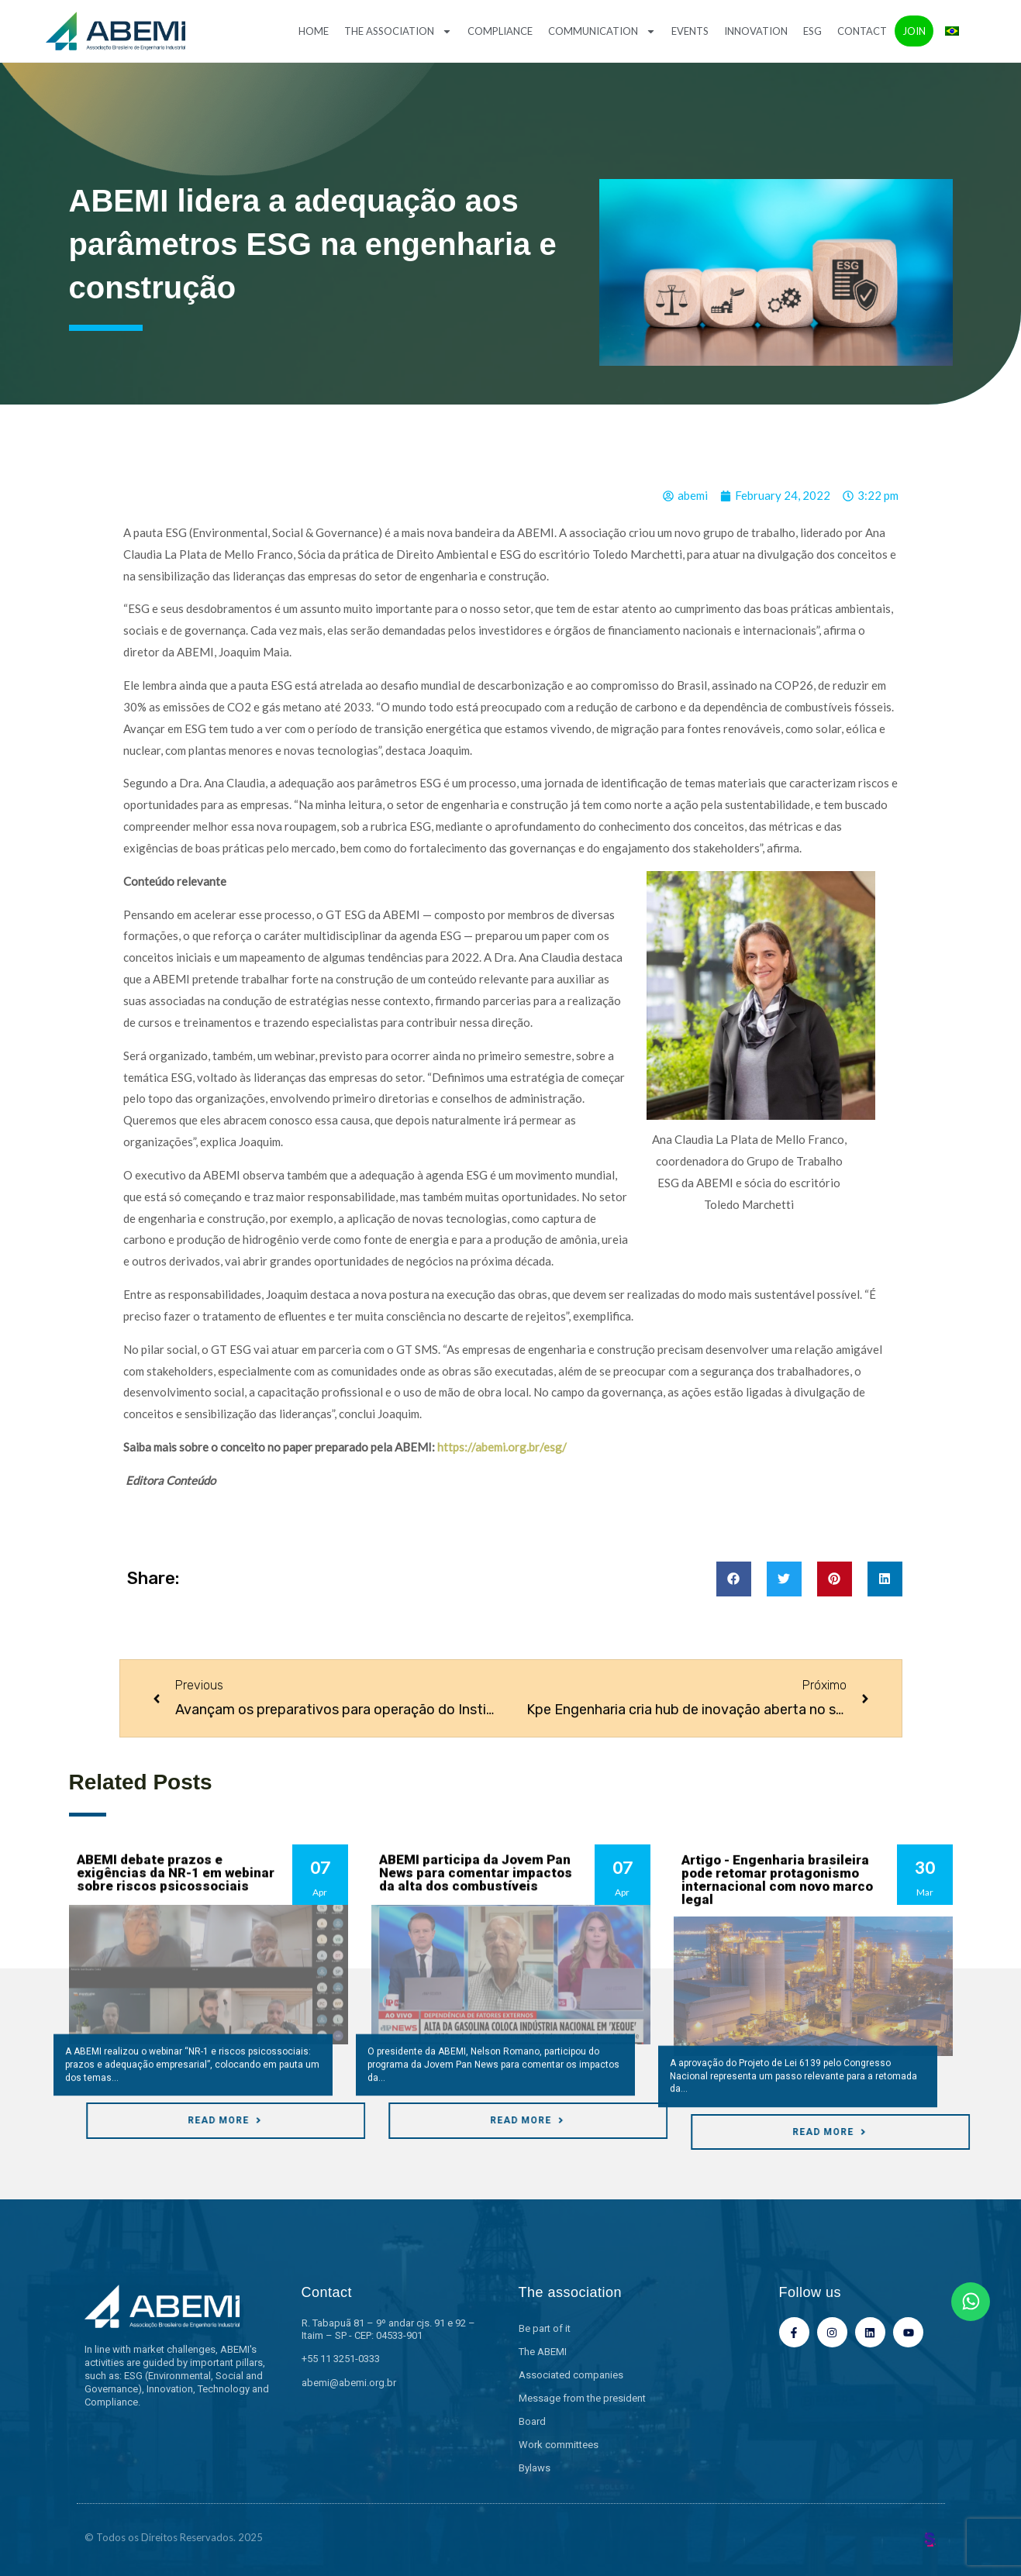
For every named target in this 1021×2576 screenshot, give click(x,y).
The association (398, 31)
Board (532, 2421)
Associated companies (571, 2375)
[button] (733, 1579)
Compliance (500, 31)
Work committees (558, 2444)
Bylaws (534, 2468)
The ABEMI (543, 2351)
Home (313, 31)
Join (914, 31)
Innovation (756, 31)
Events (690, 31)
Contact (862, 31)
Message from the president (582, 2398)
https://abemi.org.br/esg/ (501, 1447)
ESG (812, 31)
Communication (602, 31)
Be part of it (545, 2328)
